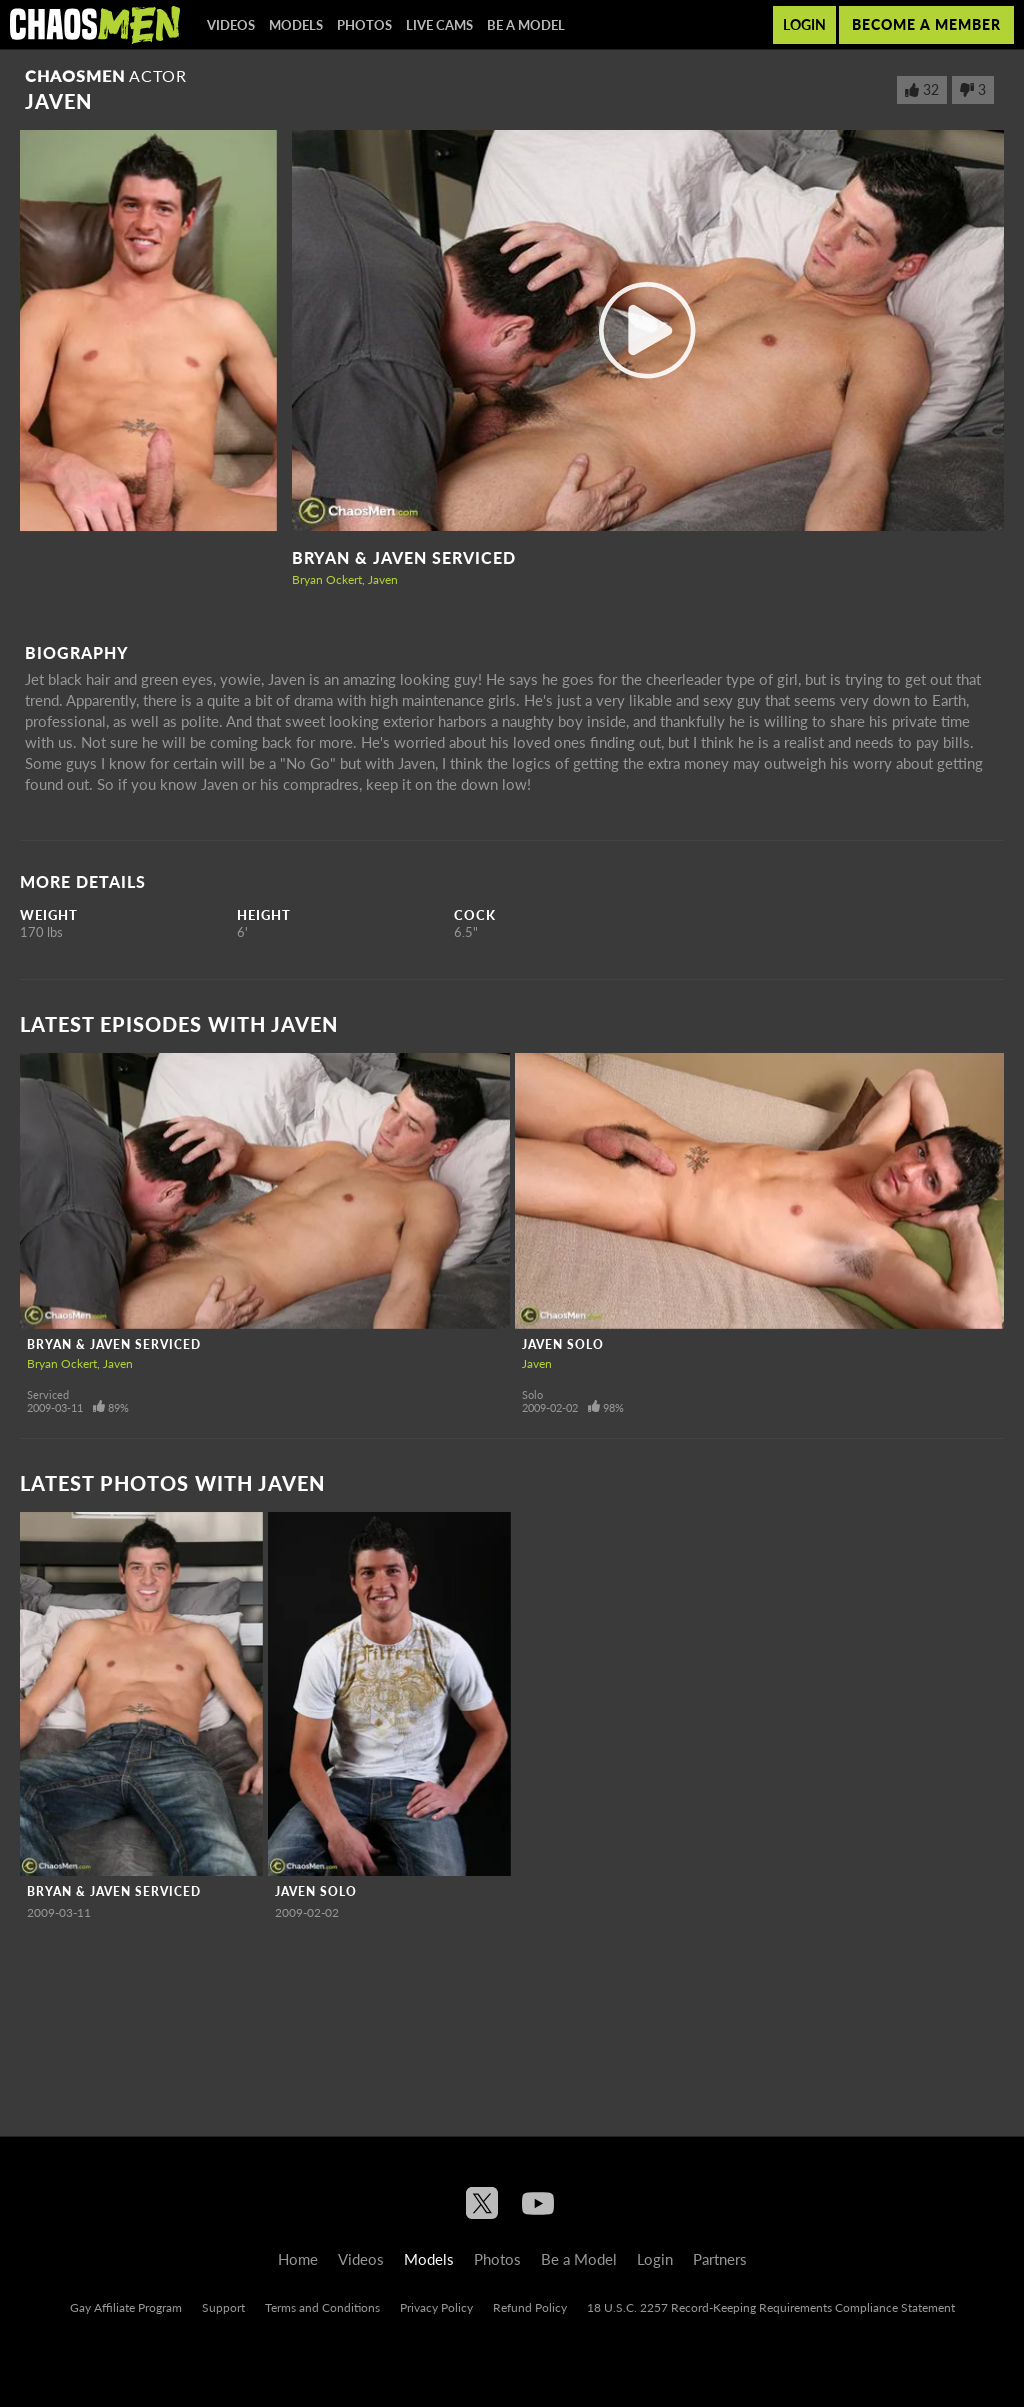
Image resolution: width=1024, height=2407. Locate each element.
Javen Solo (563, 1344)
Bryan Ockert (327, 579)
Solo (532, 1394)
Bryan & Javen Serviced (404, 557)
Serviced (48, 1394)
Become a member (926, 24)
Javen (383, 579)
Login (804, 24)
